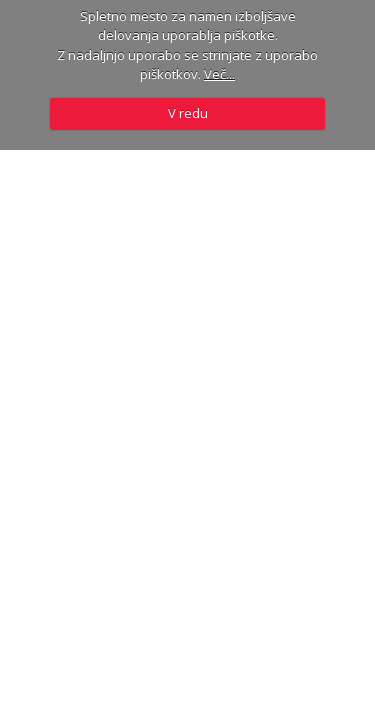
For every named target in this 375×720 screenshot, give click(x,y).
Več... (219, 74)
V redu (188, 113)
